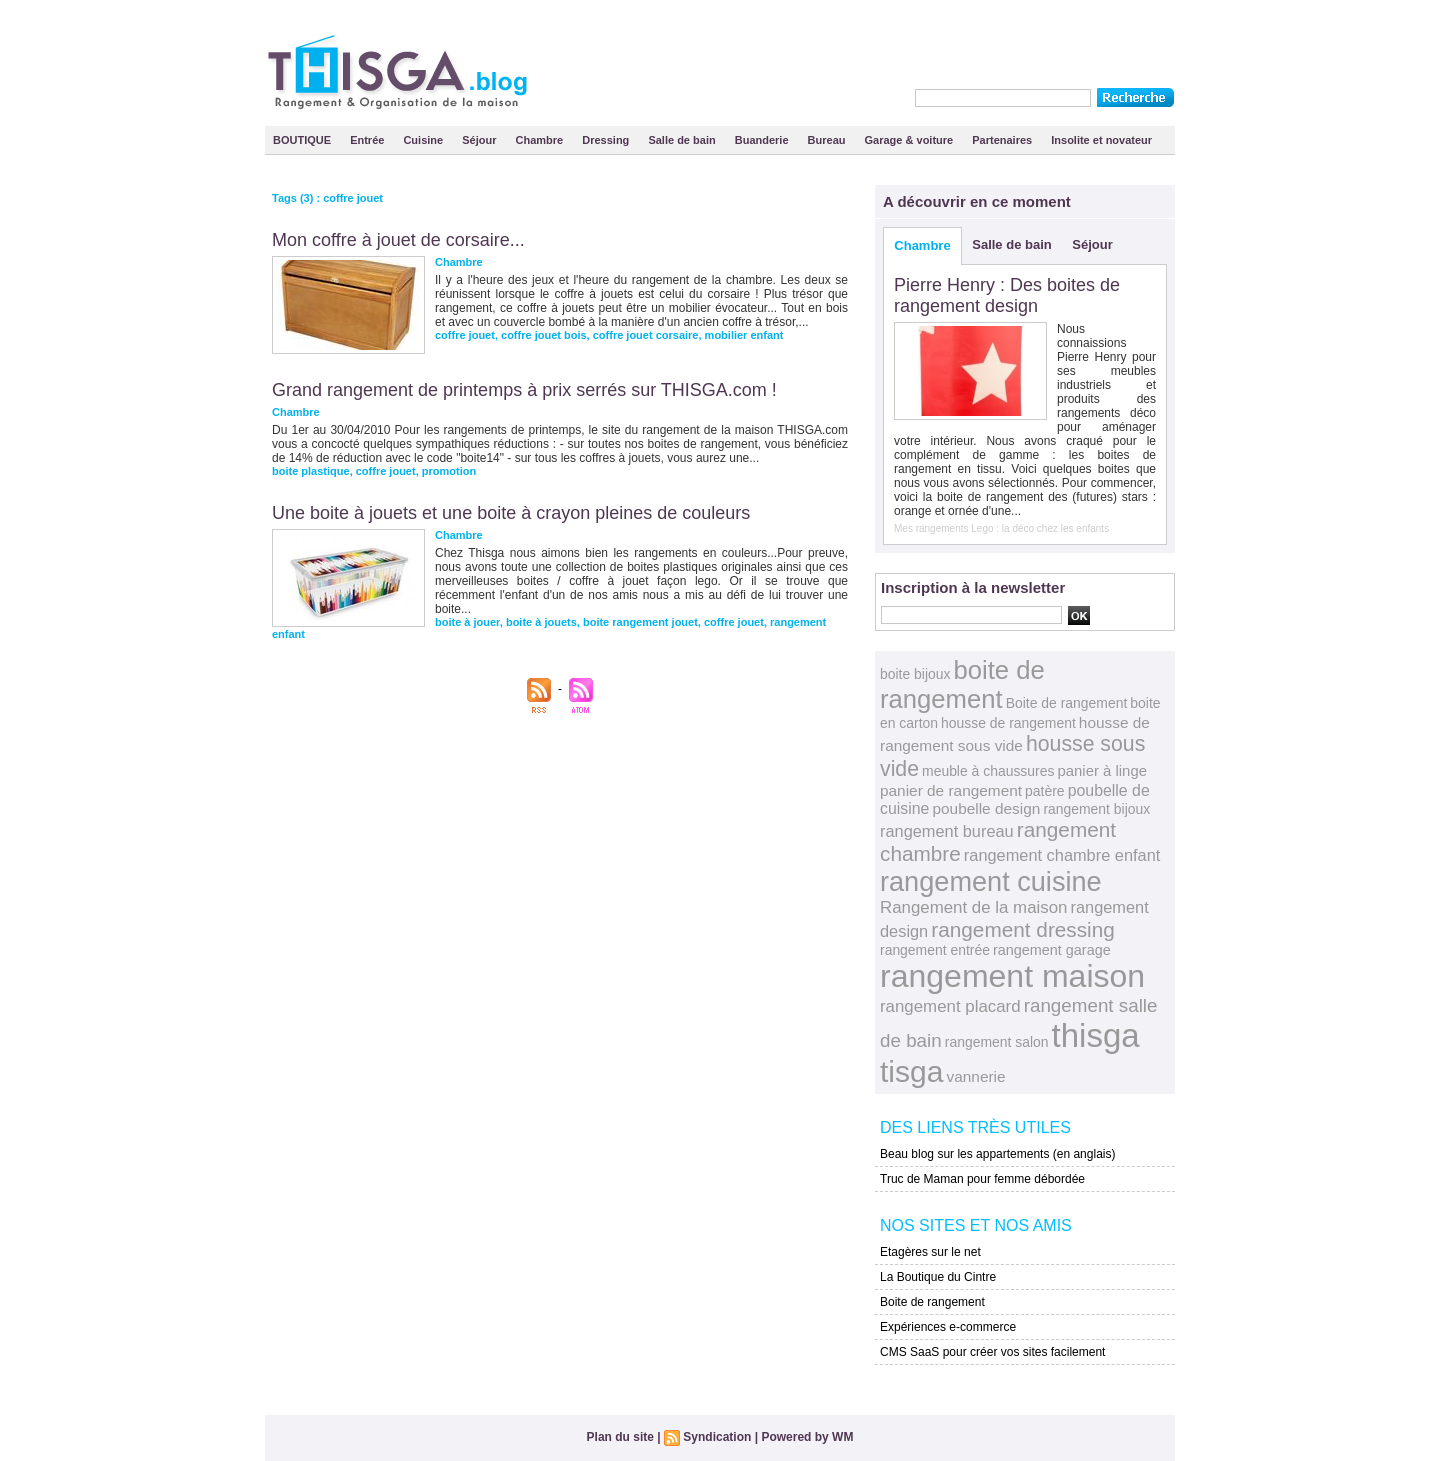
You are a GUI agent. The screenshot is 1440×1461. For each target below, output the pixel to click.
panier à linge (1102, 771)
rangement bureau (947, 831)
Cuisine (424, 140)
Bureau (828, 140)
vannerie (976, 1076)
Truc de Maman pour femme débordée (982, 1179)
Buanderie (763, 140)
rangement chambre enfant (1062, 855)
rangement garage (1052, 950)
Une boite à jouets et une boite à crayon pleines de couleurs (511, 513)
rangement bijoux (1096, 809)
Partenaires (1003, 140)
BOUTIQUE (303, 140)
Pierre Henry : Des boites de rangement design (1007, 295)
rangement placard (950, 1006)
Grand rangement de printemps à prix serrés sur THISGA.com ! (524, 390)
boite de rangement (962, 684)
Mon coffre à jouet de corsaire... (398, 240)
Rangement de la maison (973, 907)
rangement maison (1012, 976)
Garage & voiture (911, 140)
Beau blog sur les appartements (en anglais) (997, 1154)
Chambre (541, 140)
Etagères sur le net (930, 1252)
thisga (1096, 1035)
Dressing (607, 140)
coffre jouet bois (544, 335)
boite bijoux (915, 674)
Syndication (717, 1437)
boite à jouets (541, 622)
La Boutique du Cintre (938, 1277)
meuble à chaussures (988, 771)
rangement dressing (1023, 929)
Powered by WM (807, 1437)
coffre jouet (465, 335)
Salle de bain (683, 140)
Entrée (368, 140)
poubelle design (986, 808)
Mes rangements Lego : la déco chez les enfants (1001, 528)
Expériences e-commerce (948, 1327)
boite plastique (311, 471)
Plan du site (620, 1437)
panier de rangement (951, 790)
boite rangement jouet (640, 622)
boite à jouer (467, 622)
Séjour (480, 140)
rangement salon (997, 1042)
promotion (449, 471)
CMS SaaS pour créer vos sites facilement (992, 1352)
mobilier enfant (744, 335)
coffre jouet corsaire (646, 335)
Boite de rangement (1067, 703)
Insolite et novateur (1101, 140)
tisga (911, 1071)
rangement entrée (935, 950)
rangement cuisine (991, 881)
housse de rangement (1008, 723)
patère (1044, 791)
